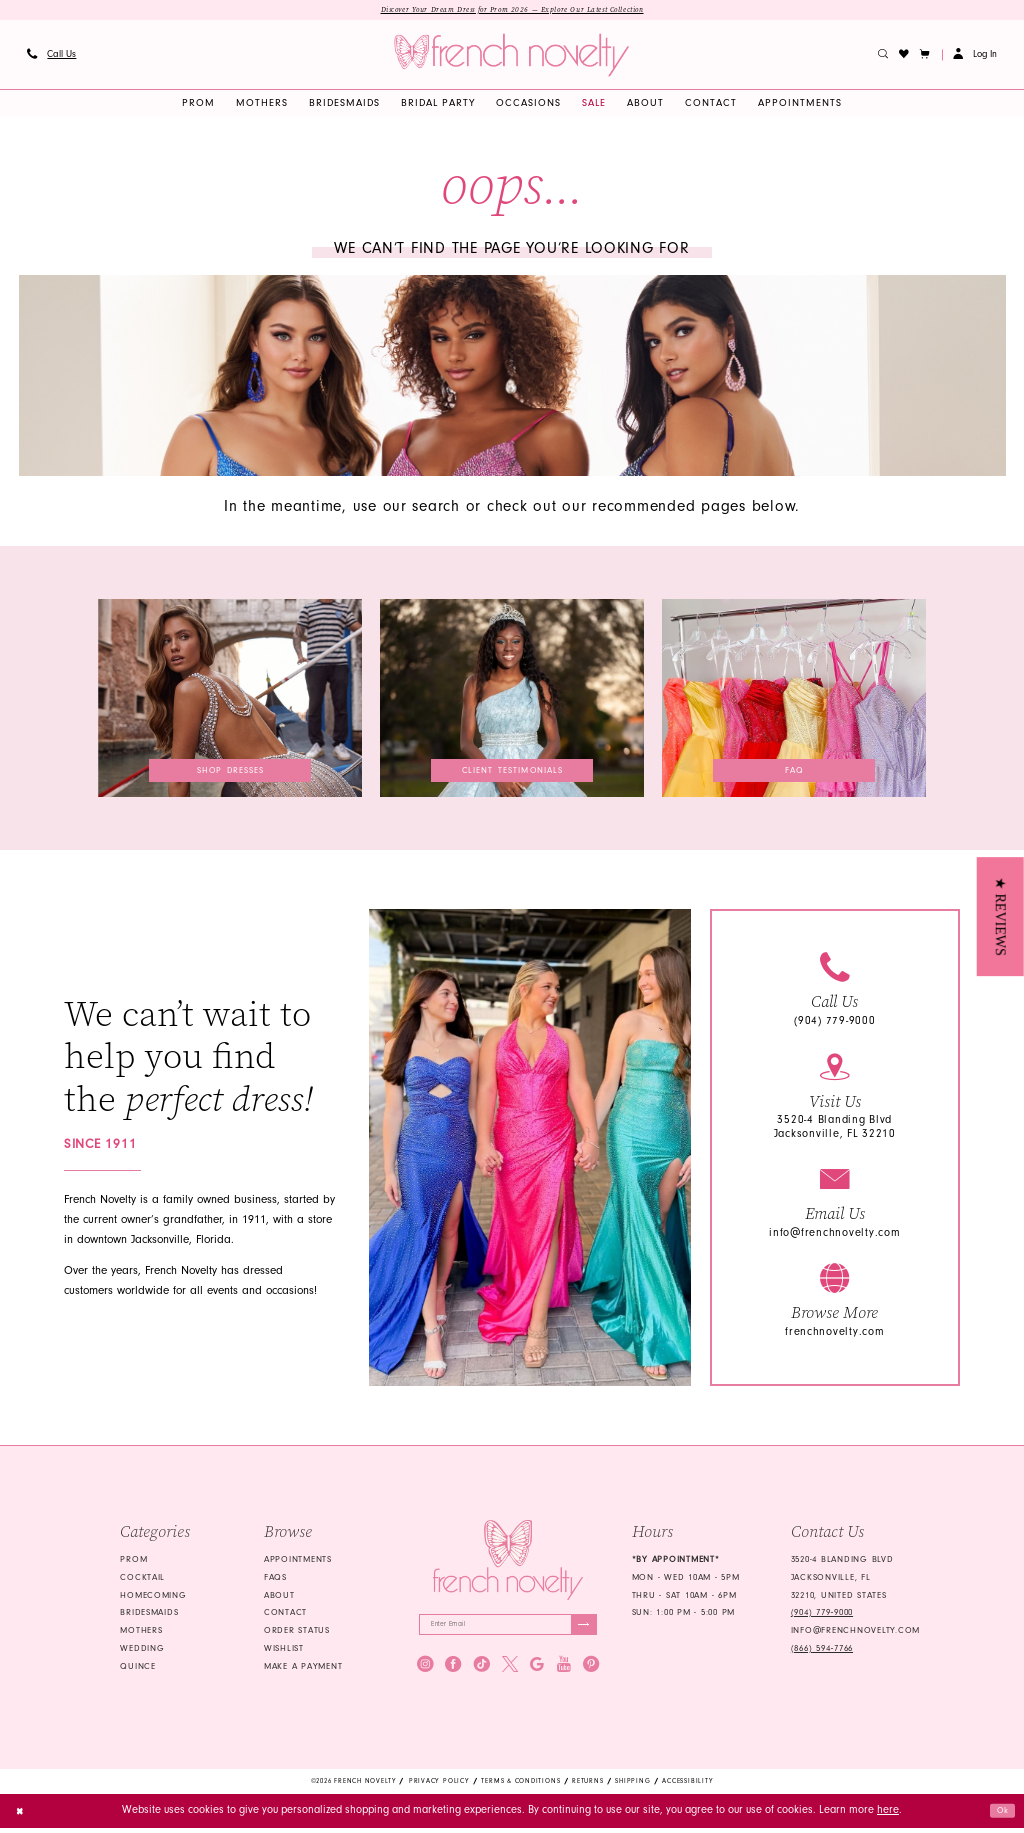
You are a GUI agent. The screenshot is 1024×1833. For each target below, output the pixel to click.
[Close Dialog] (22, 1816)
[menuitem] (51, 57)
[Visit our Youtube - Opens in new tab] (564, 1672)
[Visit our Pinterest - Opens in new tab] (591, 1672)
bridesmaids (149, 1615)
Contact (285, 1615)
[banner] (511, 57)
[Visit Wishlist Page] (904, 57)
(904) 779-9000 (834, 1023)
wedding (142, 1650)
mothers (141, 1633)
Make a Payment (303, 1668)
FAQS (275, 1579)
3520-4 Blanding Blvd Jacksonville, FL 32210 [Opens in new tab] (835, 1129)
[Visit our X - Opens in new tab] (510, 1672)
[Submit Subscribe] (580, 1629)
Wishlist (284, 1650)
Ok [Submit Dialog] (1000, 1815)
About (279, 1597)
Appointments (298, 1561)
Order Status (297, 1633)
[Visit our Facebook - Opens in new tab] (453, 1672)
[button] (925, 57)
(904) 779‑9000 (822, 1615)
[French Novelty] (507, 1562)
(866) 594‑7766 (822, 1650)
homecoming (153, 1597)
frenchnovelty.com (835, 1333)
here (888, 1815)
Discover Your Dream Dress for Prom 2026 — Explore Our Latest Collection (512, 11)
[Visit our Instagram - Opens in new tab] (425, 1672)
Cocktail (142, 1579)
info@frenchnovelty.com (834, 1234)
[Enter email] (508, 1629)
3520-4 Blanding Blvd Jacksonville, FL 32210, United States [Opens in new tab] (842, 1579)
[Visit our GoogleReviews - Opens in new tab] (537, 1672)
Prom (133, 1561)
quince (137, 1668)
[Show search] (883, 57)
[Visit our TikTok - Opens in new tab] (482, 1672)
